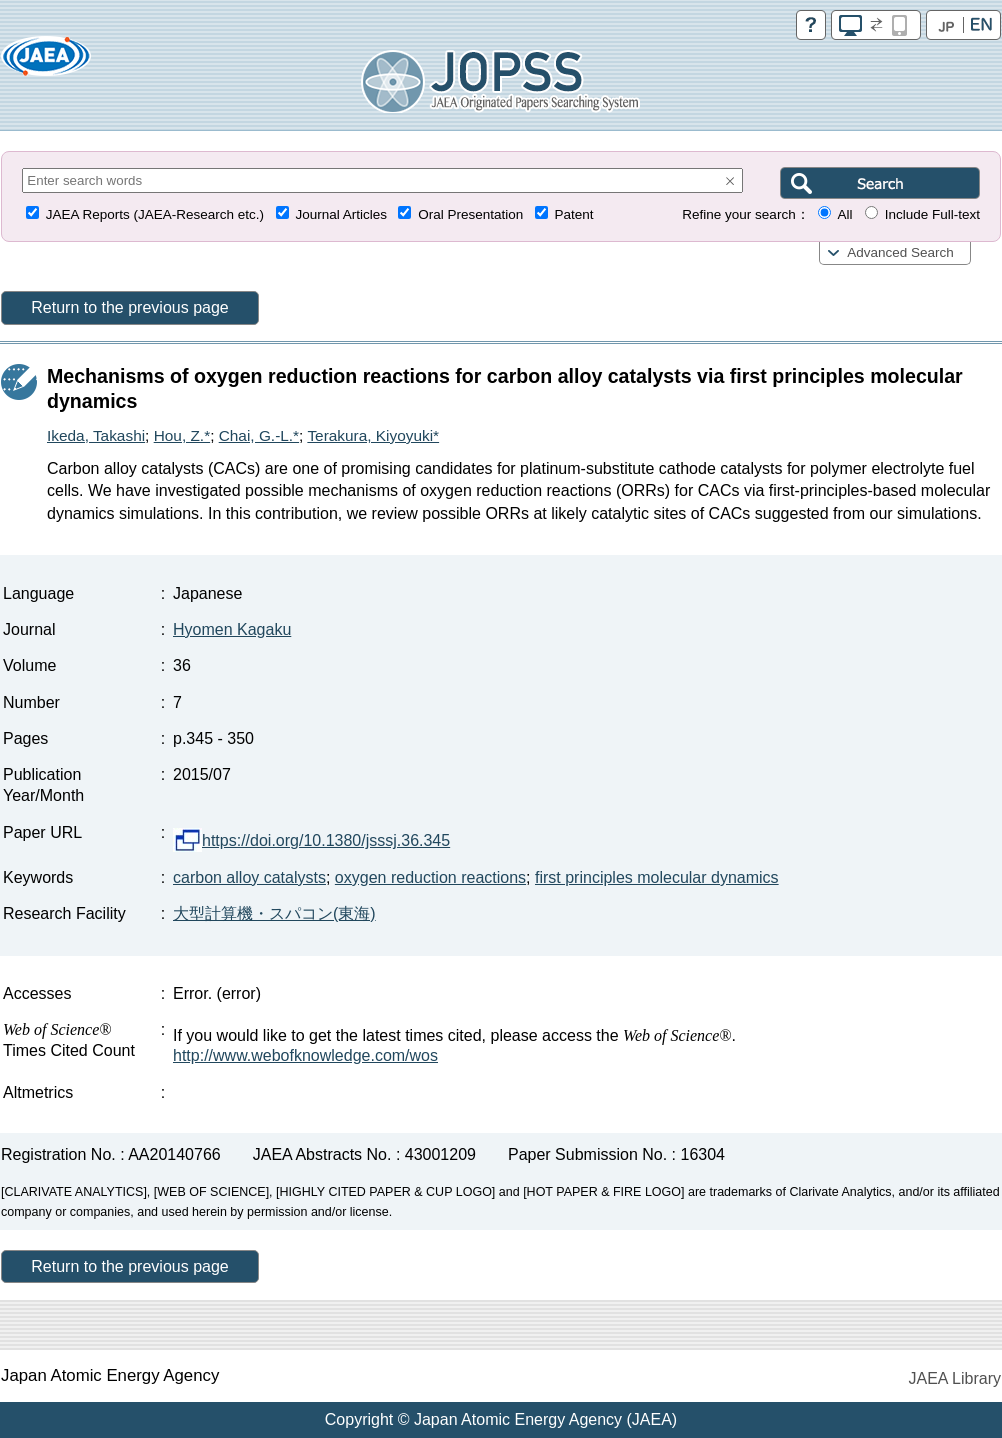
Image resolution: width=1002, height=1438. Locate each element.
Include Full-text (932, 214)
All (844, 214)
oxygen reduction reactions (430, 877)
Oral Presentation (470, 214)
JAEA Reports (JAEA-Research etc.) (155, 214)
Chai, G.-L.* (259, 435)
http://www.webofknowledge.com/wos (305, 1055)
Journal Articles (341, 214)
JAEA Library (955, 1378)
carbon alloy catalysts (249, 877)
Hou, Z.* (182, 435)
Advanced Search (900, 252)
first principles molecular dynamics (657, 877)
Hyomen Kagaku (232, 629)
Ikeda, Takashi (96, 435)
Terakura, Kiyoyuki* (373, 435)
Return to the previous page (129, 307)
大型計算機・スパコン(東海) (274, 913)
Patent (574, 214)
